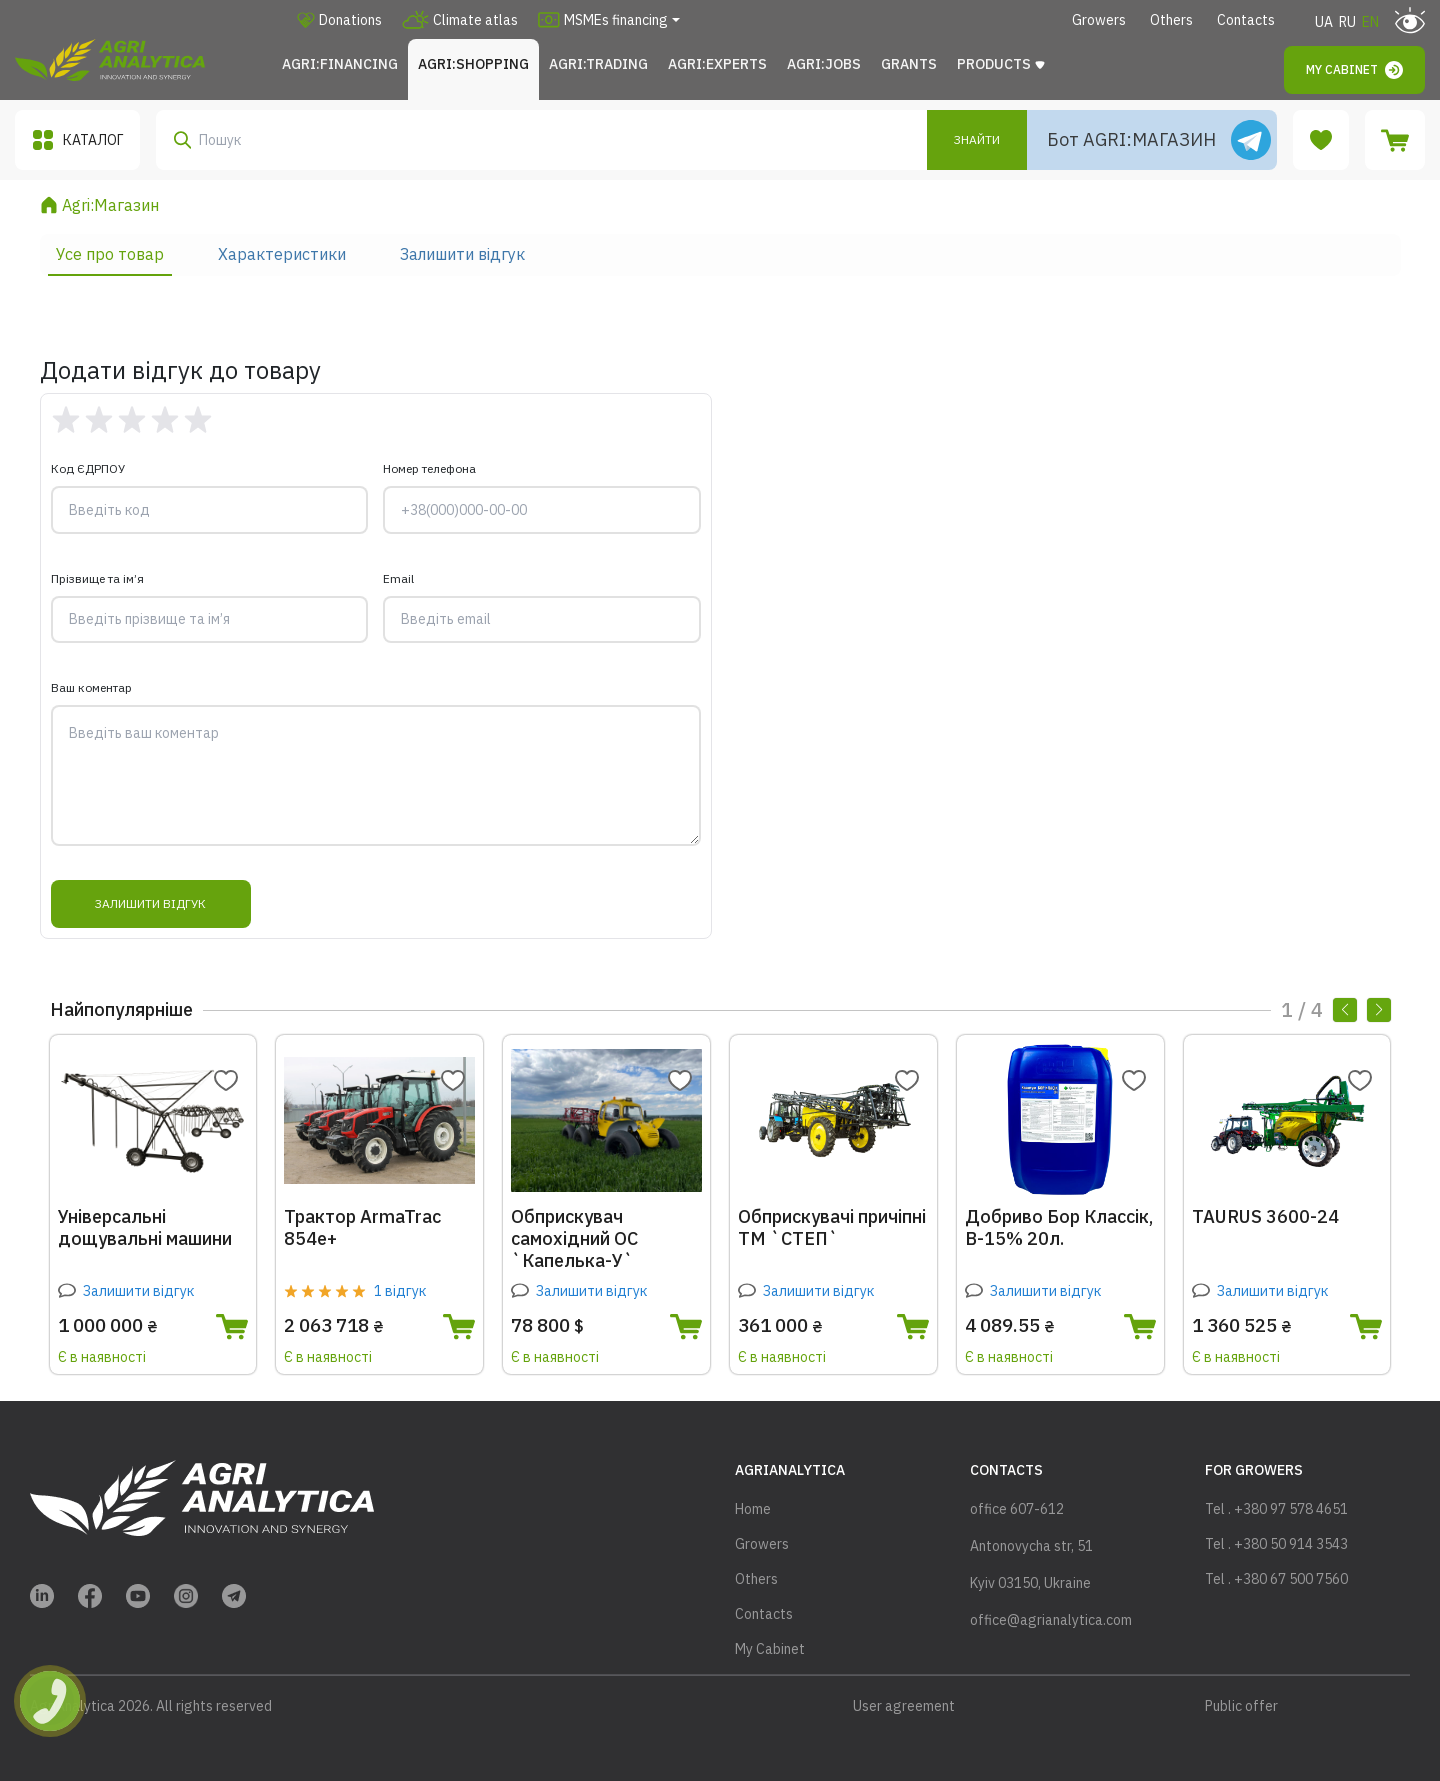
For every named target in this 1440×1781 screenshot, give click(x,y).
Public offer (1241, 1706)
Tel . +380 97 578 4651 (1276, 1509)
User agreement (904, 1706)
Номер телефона (429, 468)
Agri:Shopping (473, 64)
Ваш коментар (91, 688)
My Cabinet (1354, 70)
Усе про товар (110, 254)
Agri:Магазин (110, 205)
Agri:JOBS (824, 64)
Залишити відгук (462, 254)
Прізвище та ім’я (97, 578)
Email (398, 578)
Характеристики (282, 254)
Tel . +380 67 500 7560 (1276, 1579)
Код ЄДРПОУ (88, 468)
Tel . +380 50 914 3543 (1276, 1544)
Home (753, 1509)
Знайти (977, 139)
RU (1347, 22)
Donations (339, 20)
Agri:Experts (717, 64)
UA (1324, 22)
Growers (1099, 20)
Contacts (1246, 20)
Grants (909, 64)
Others (1171, 20)
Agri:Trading (598, 64)
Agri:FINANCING (340, 64)
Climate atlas (460, 19)
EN (1370, 22)
